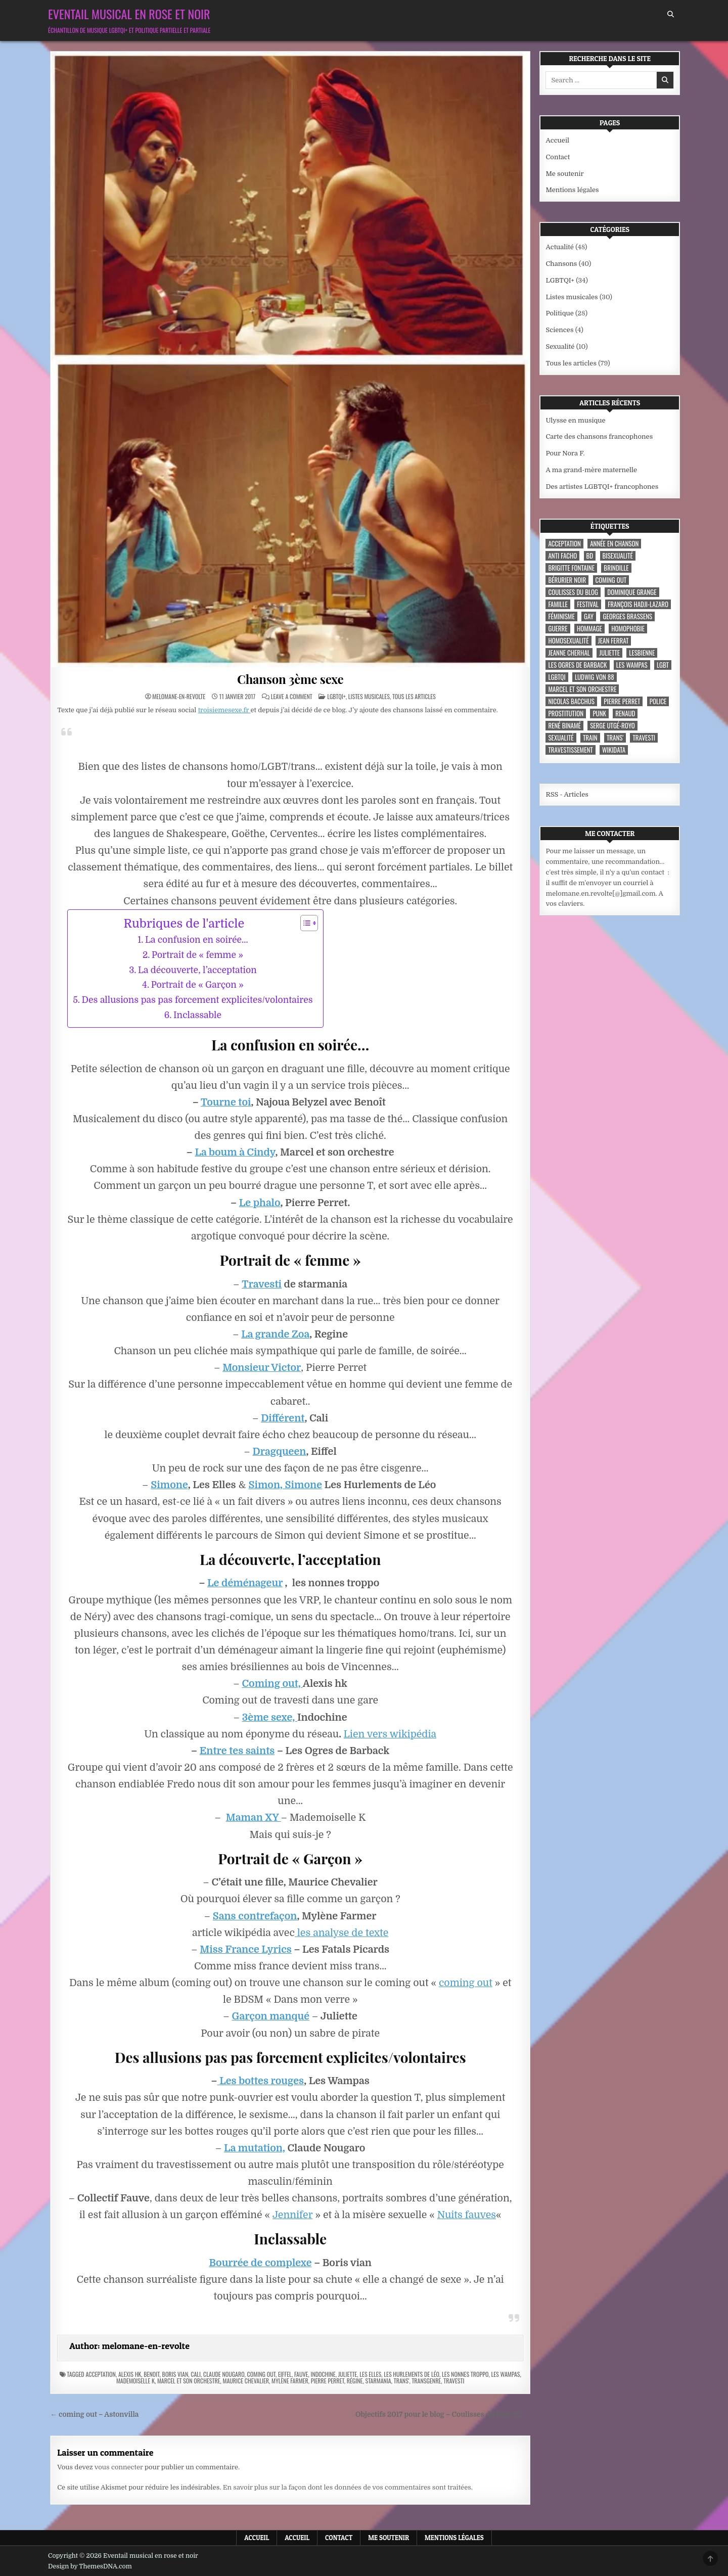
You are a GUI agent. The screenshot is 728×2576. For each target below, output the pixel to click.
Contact (557, 157)
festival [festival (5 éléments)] (588, 604)
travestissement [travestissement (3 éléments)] (570, 750)
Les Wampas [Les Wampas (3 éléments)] (632, 665)
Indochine (322, 2374)
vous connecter (119, 2467)
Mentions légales (572, 190)
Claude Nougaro (224, 2374)
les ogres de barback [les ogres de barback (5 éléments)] (577, 665)
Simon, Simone (285, 1485)
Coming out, (272, 1683)
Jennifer (292, 2215)
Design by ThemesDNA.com (90, 2566)
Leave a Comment (291, 697)
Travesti (262, 1284)
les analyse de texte (342, 1933)
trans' (402, 2380)
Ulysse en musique (575, 420)
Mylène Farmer (289, 2380)
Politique (559, 313)
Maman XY (253, 1817)
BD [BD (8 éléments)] (590, 556)
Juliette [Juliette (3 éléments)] (609, 653)
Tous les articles (414, 696)
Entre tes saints (237, 1751)
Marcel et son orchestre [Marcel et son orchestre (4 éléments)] (582, 689)
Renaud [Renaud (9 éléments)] (625, 713)
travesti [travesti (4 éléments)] (643, 738)
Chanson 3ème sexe (290, 679)
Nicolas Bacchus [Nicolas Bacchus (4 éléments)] (571, 701)
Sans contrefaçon (255, 1916)
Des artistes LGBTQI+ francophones (601, 486)
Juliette (347, 2374)
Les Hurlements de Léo (411, 2374)
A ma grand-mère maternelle (591, 470)
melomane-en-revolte (178, 697)
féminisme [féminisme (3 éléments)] (561, 616)
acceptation (100, 2374)
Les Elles (370, 2374)
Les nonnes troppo (465, 2374)
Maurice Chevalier (246, 2380)
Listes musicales (369, 696)
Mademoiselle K (135, 2380)
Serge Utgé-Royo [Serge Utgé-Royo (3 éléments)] (612, 725)
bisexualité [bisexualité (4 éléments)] (618, 556)
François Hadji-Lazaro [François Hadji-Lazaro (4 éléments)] (638, 604)
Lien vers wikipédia (390, 1734)
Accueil (557, 140)
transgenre (426, 2380)
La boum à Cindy (235, 1152)
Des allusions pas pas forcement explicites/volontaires (197, 1000)
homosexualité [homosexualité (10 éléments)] (568, 641)
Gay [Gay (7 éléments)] (589, 616)
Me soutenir (564, 173)
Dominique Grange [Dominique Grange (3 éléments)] (631, 592)
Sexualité (559, 346)
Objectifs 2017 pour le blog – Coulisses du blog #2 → (442, 2414)
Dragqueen (279, 1451)
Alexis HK (129, 2374)
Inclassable (197, 1015)
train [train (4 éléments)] (590, 738)
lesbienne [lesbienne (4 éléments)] (642, 653)
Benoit (151, 2374)
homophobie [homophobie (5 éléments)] (628, 628)
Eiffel (285, 2374)
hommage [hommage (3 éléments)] (589, 628)
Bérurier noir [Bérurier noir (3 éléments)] (567, 580)
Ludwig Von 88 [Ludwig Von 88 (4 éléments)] (594, 677)
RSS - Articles (566, 794)
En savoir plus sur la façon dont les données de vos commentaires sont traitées (347, 2487)
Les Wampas (505, 2374)
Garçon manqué (271, 2016)
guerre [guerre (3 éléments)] (557, 628)
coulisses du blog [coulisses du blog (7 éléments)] (573, 592)
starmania (378, 2380)
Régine (355, 2380)
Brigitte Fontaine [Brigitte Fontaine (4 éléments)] (571, 568)
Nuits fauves (466, 2215)
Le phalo (260, 1203)
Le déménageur (245, 1583)
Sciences (559, 330)
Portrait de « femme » (197, 955)
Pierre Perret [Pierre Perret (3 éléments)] (622, 701)
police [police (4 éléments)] (658, 701)
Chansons (561, 263)
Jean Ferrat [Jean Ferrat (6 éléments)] (613, 641)
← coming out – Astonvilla (94, 2414)
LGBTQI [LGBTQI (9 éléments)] (556, 677)
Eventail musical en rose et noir (129, 14)
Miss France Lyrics (246, 1949)
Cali (196, 2374)
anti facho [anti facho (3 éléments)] (562, 556)
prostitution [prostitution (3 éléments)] (565, 713)
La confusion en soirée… (196, 940)
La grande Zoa (275, 1334)
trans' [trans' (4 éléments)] (615, 738)
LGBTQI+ (336, 696)
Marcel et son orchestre (188, 2380)
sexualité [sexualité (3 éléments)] (560, 738)
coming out (465, 1983)
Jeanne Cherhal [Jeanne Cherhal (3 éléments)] (568, 653)
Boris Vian (175, 2374)
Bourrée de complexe (260, 2263)
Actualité (559, 247)
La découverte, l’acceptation (197, 970)
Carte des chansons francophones (599, 436)
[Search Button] (670, 14)
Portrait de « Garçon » (197, 985)
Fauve (301, 2374)
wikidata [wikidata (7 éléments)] (613, 750)
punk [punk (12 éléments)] (599, 713)
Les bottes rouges (260, 2081)
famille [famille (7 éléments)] (557, 604)
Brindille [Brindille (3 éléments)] (616, 568)
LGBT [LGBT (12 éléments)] (663, 665)
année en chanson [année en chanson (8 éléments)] (614, 543)
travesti (453, 2380)
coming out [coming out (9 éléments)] (611, 580)
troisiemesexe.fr (224, 710)
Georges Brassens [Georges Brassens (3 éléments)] (627, 616)
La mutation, (254, 2148)
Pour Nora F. (564, 453)
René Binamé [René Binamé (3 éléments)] (564, 725)
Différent (282, 1418)
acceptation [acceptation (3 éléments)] (564, 543)
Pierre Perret (327, 2380)
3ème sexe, (269, 1717)
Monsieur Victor (261, 1367)
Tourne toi (226, 1102)
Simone (169, 1485)
